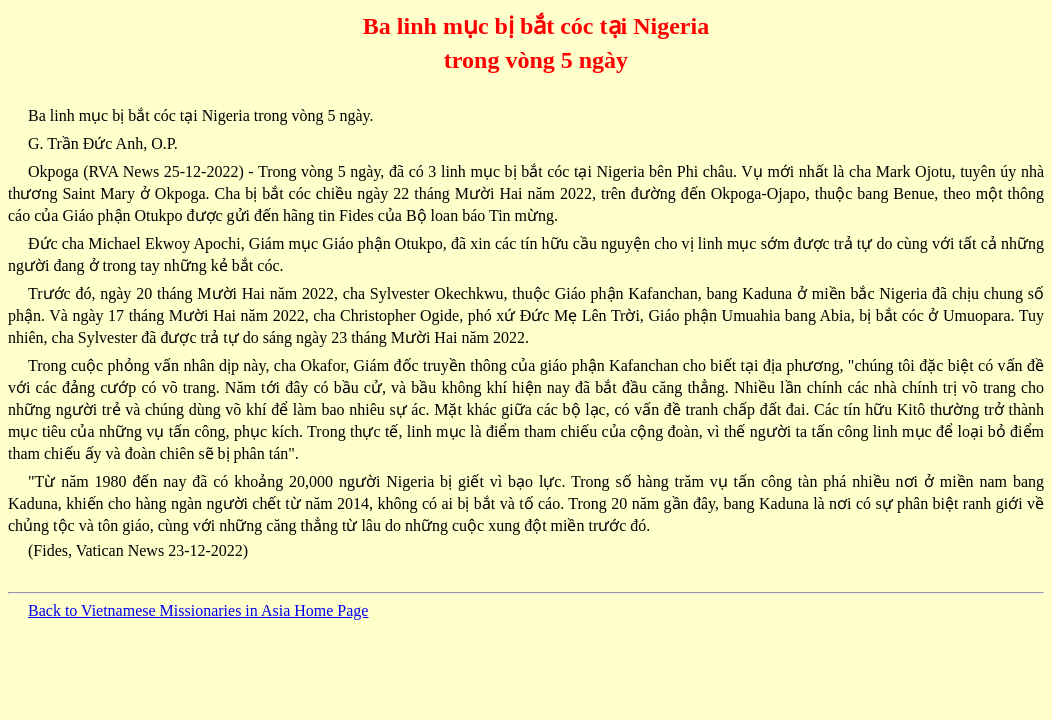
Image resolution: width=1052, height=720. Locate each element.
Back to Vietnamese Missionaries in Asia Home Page (198, 610)
